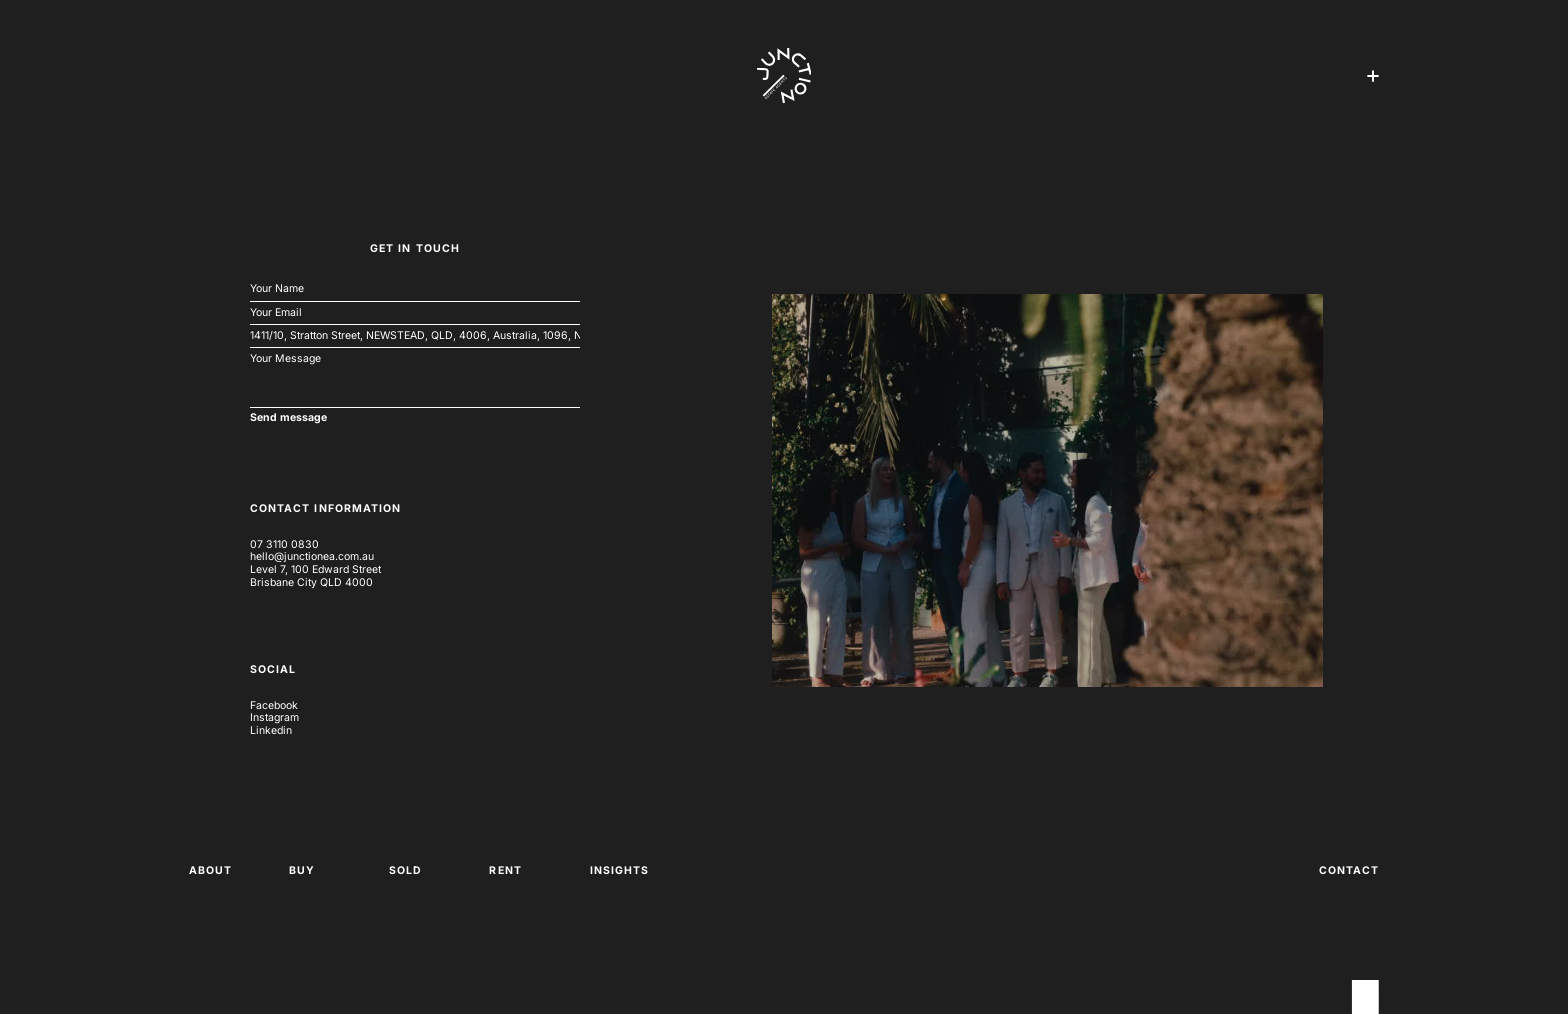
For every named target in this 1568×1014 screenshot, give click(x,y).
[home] (784, 76)
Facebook (274, 706)
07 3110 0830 (284, 545)
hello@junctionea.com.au (312, 557)
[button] (1373, 76)
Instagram (274, 718)
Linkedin (271, 731)
